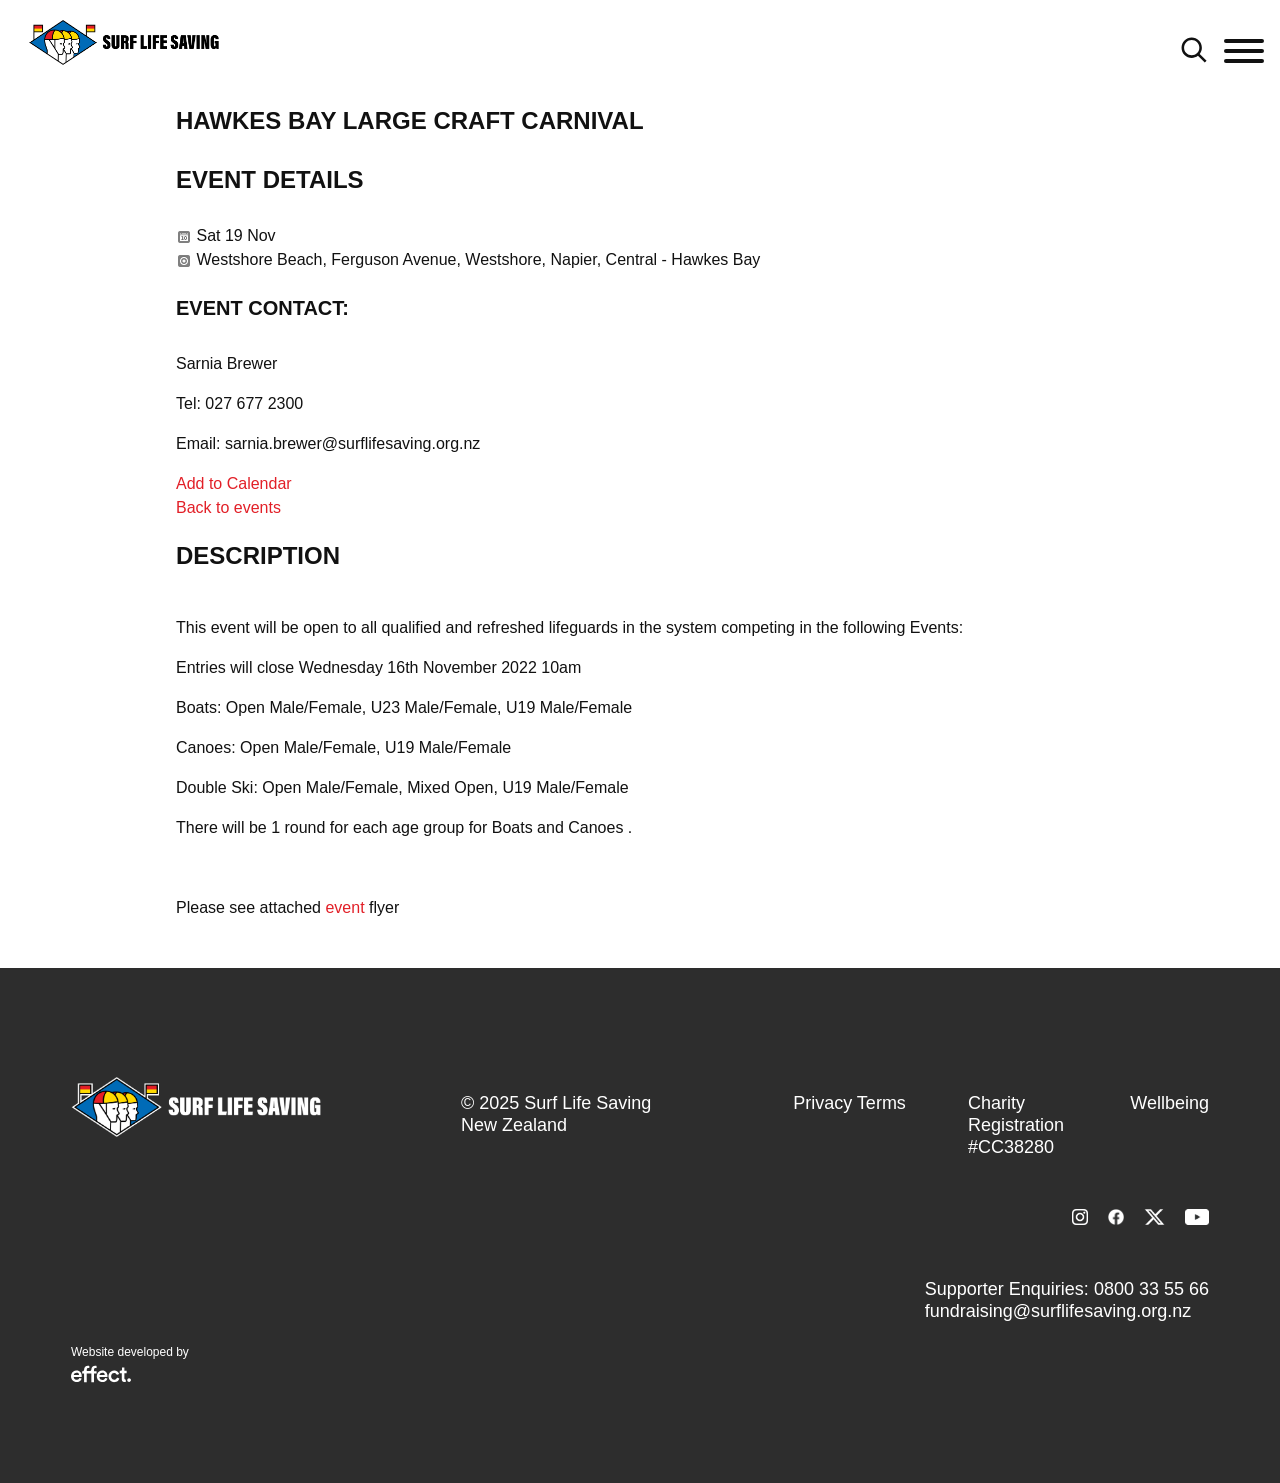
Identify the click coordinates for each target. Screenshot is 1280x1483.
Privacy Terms (849, 1103)
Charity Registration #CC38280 (1016, 1125)
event (344, 907)
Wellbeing (1169, 1103)
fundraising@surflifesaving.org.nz (1058, 1311)
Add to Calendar (234, 483)
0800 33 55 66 (1151, 1289)
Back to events (228, 507)
